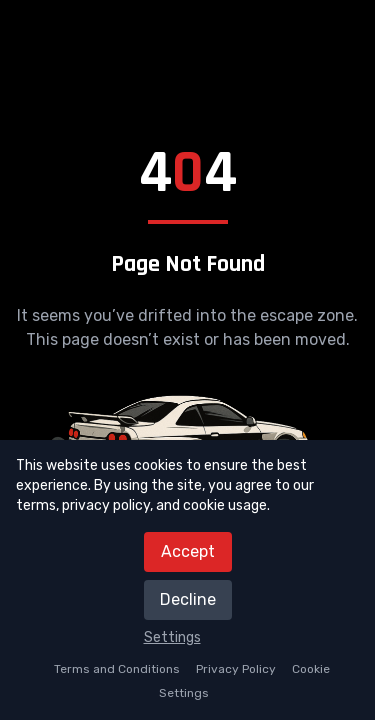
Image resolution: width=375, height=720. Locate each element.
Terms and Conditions (117, 669)
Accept (188, 551)
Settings (172, 637)
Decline (188, 599)
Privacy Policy (236, 669)
